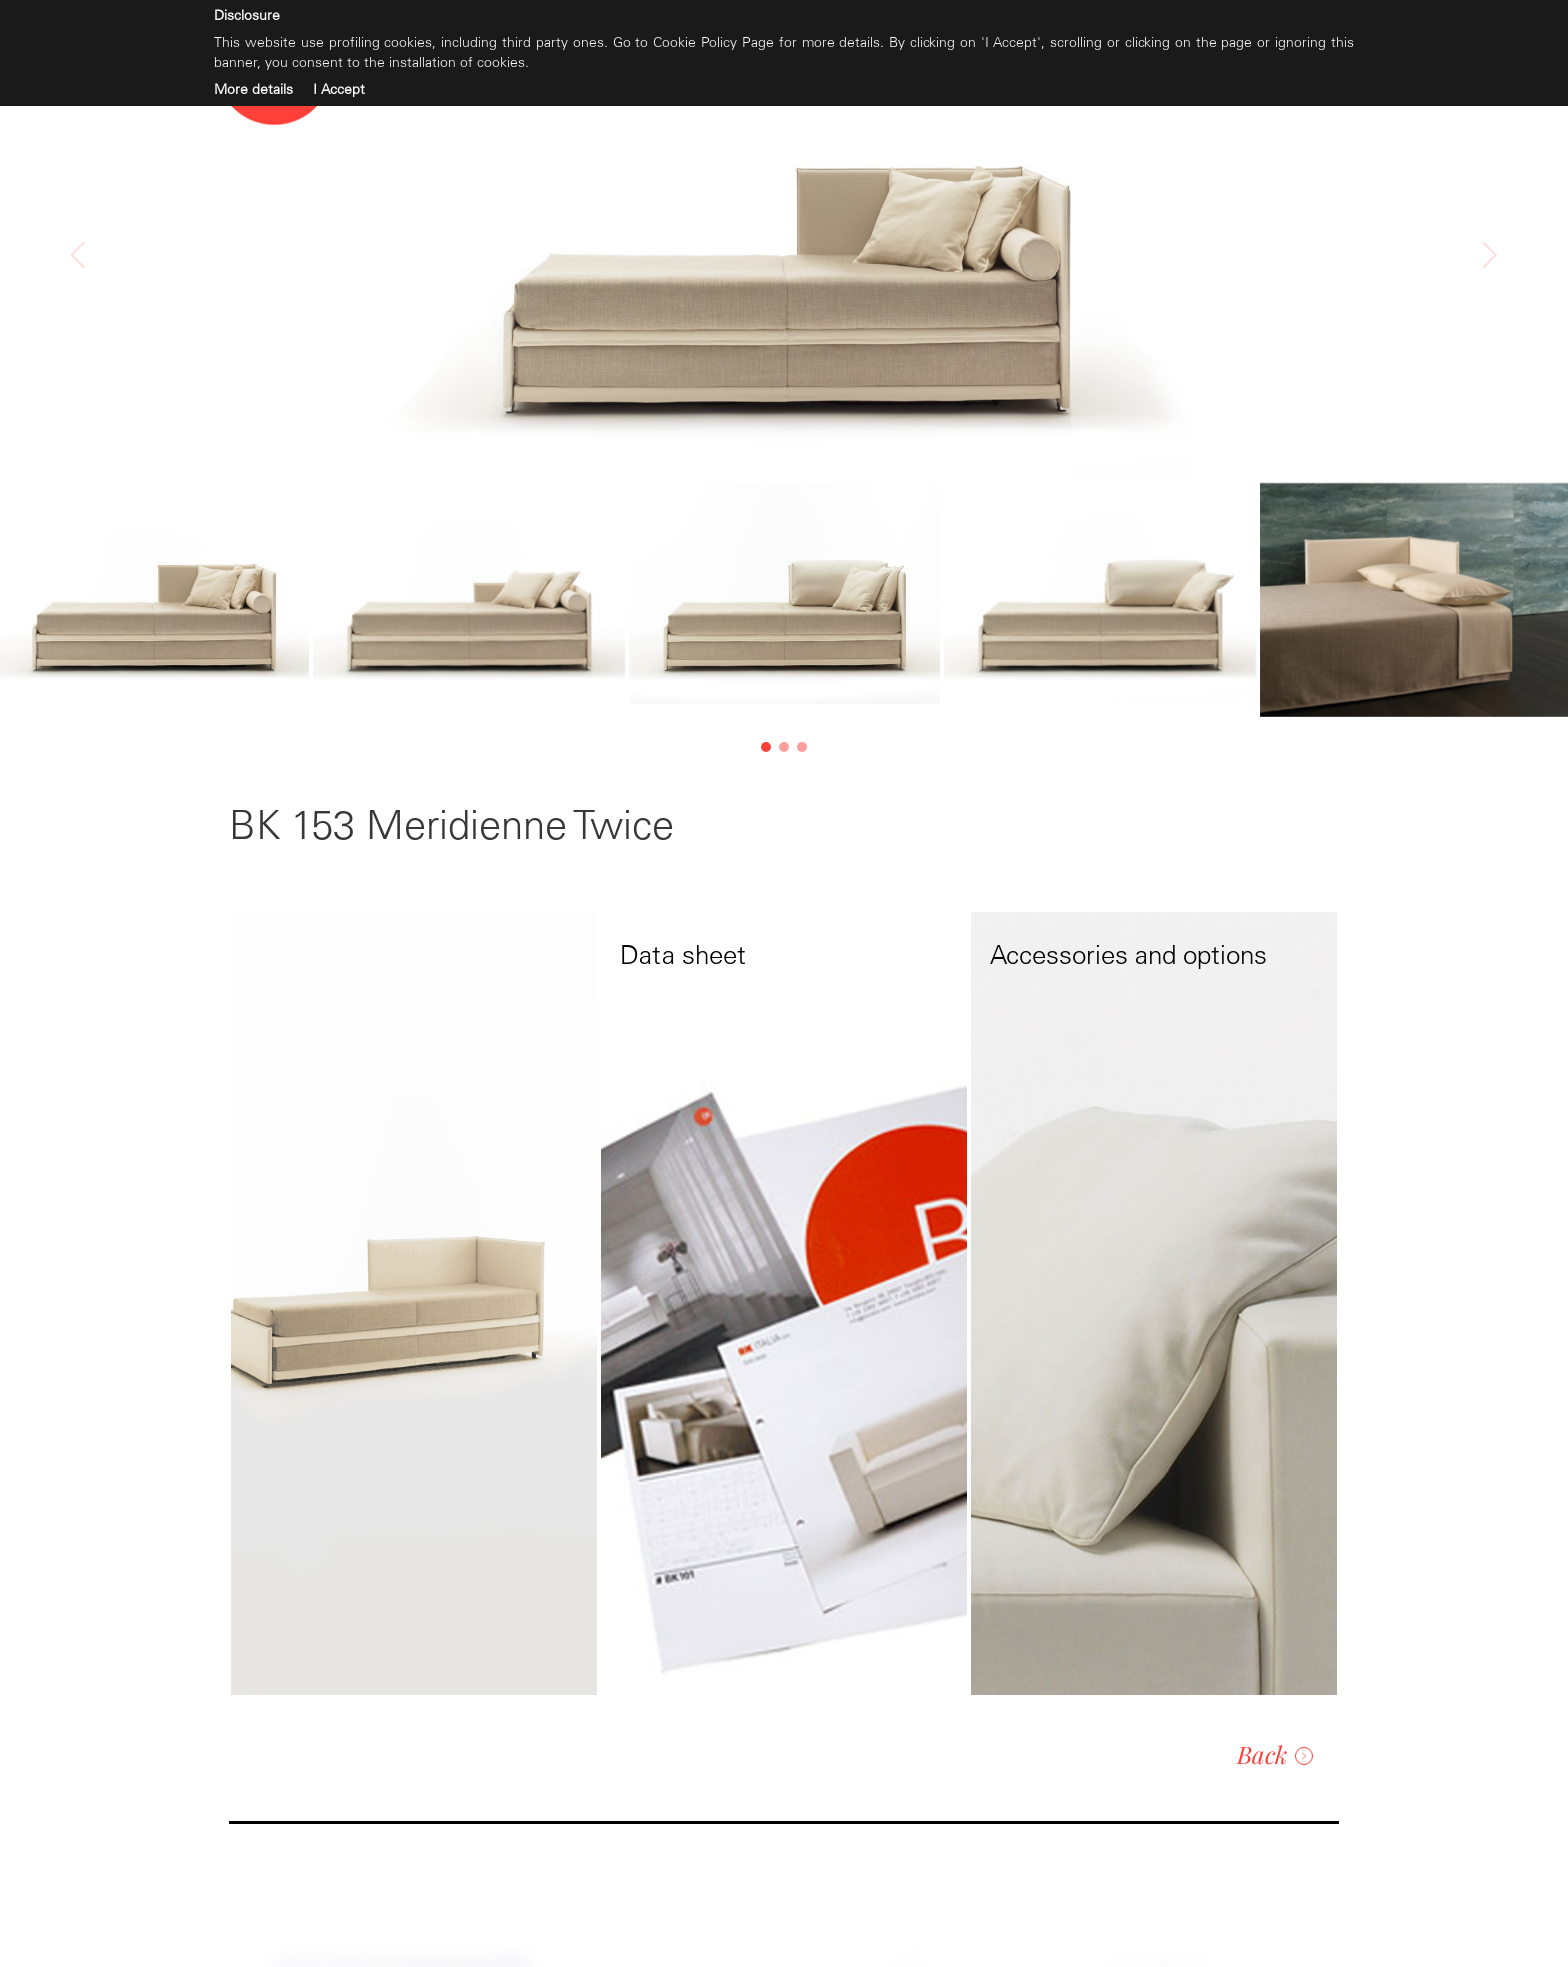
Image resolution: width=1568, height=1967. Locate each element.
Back (1275, 1754)
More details (253, 89)
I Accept (339, 89)
